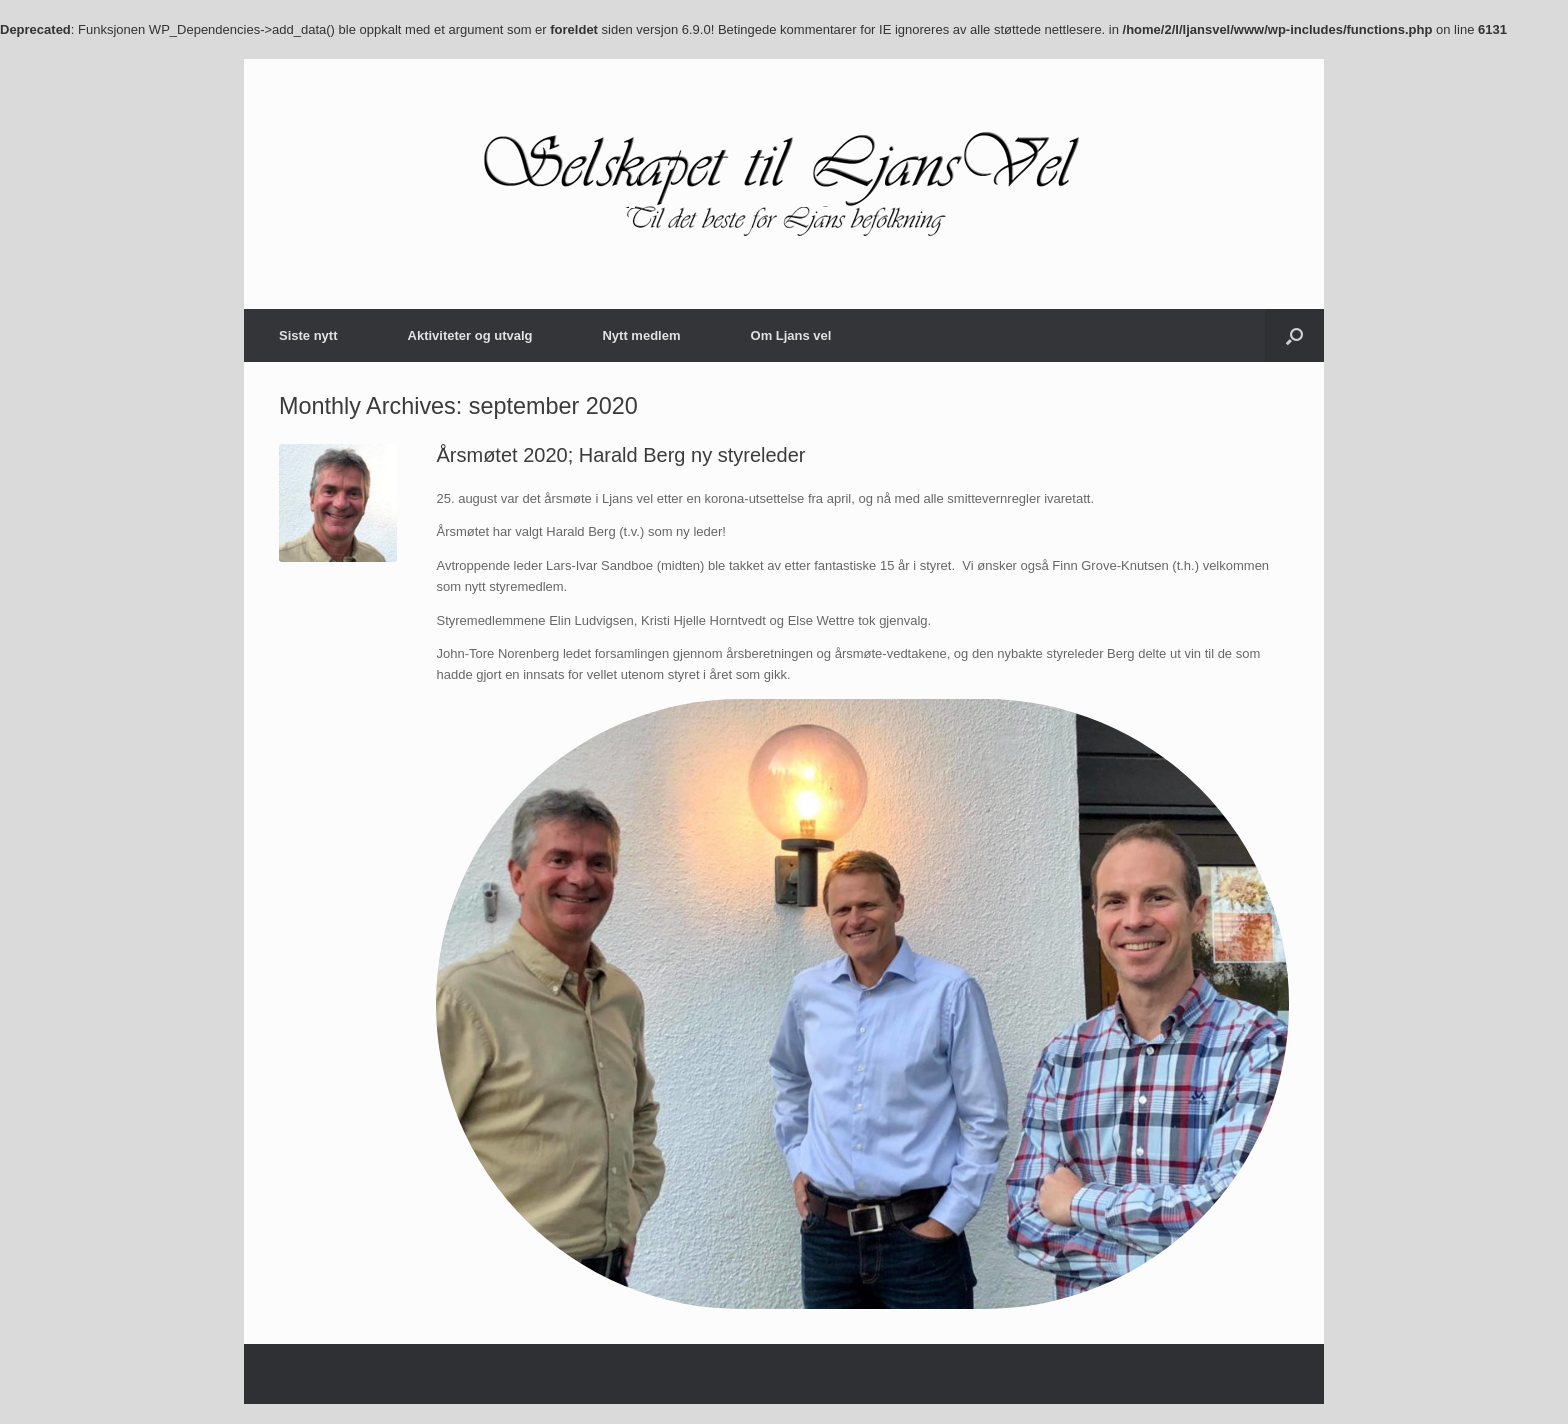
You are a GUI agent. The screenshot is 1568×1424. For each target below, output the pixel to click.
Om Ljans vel (791, 335)
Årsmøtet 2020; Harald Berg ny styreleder (620, 455)
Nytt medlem (641, 335)
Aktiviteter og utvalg (470, 335)
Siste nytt (308, 335)
